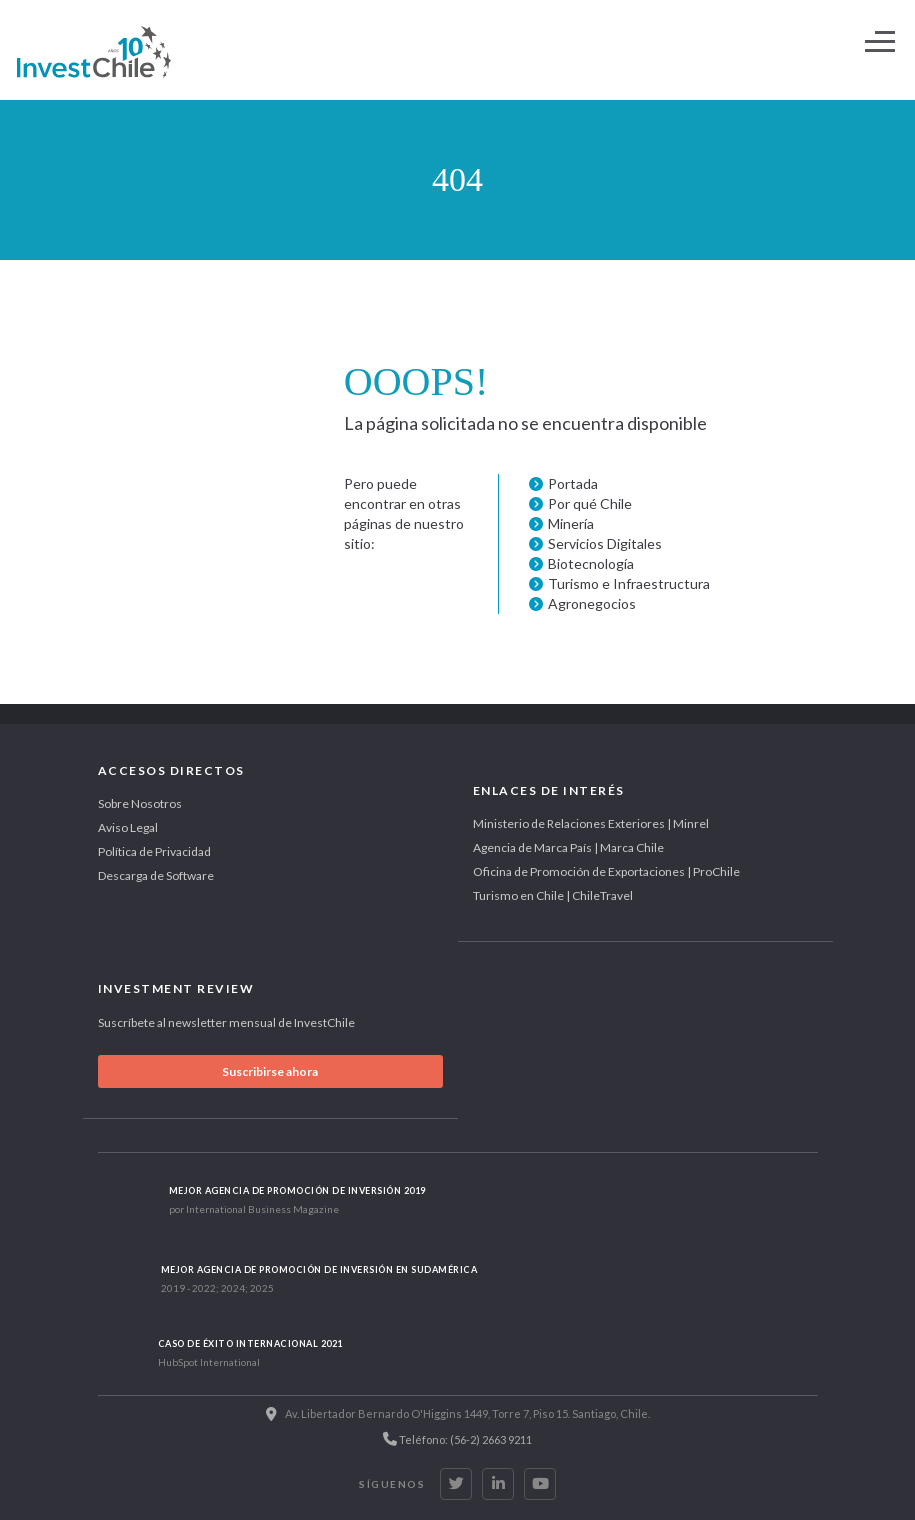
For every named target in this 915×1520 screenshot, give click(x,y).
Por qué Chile (590, 503)
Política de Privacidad (154, 851)
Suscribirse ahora (270, 1071)
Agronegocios (592, 603)
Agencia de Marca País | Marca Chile (568, 847)
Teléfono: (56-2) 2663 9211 (457, 1439)
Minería (571, 523)
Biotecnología (591, 563)
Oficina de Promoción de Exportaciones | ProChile (606, 871)
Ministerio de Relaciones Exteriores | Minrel (591, 823)
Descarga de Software (156, 875)
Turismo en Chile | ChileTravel (553, 895)
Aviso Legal (128, 827)
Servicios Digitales (605, 543)
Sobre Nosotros (140, 803)
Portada (573, 483)
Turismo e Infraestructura (629, 583)
